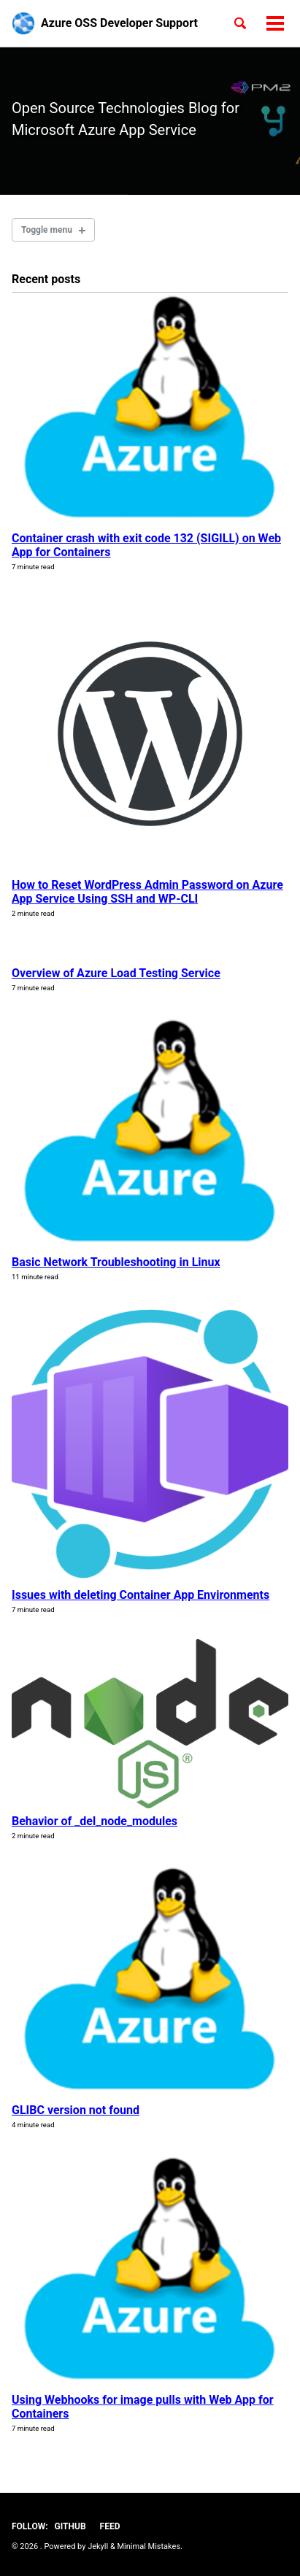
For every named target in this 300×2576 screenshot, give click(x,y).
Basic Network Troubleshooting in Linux (116, 1262)
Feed (110, 2526)
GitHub (70, 2526)
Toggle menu (46, 230)
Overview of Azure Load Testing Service (116, 973)
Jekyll (98, 2546)
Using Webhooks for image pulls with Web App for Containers (143, 2407)
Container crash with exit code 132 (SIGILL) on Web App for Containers (146, 545)
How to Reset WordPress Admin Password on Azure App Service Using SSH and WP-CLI (147, 892)
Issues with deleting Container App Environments (140, 1595)
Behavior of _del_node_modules (94, 1821)
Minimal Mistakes (149, 2546)
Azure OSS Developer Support (119, 23)
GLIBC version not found (75, 2110)
